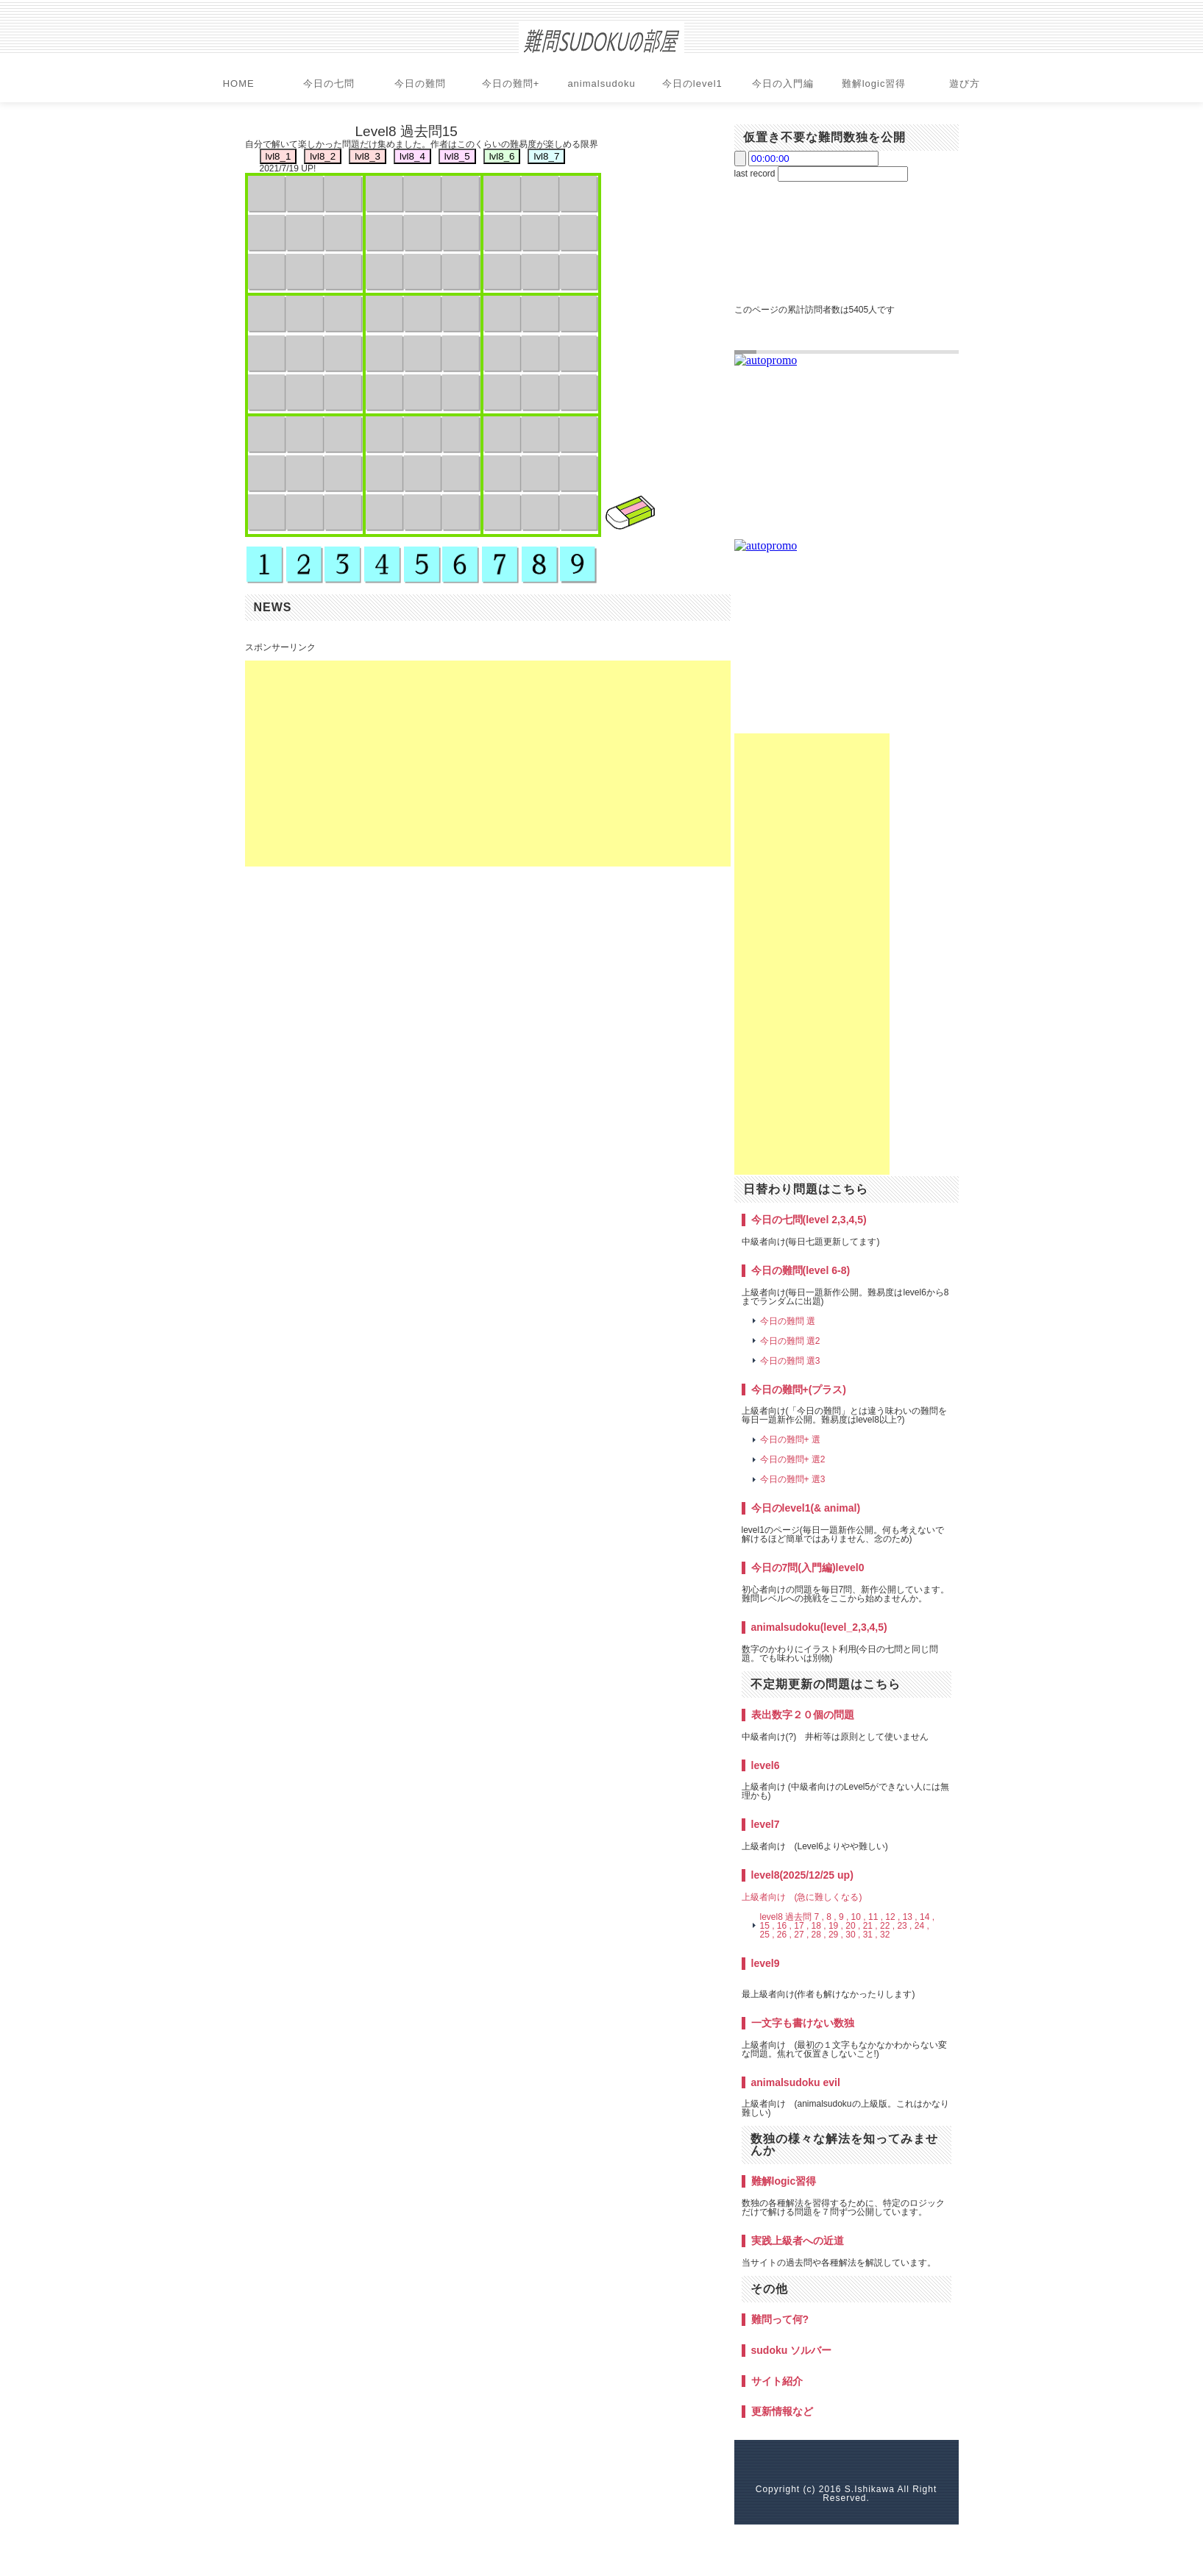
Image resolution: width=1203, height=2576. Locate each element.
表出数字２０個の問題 (802, 1715)
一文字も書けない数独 (802, 2023)
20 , (852, 1926)
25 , (767, 1934)
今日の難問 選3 (790, 1361)
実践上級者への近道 (797, 2240)
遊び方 (964, 83)
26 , (784, 1934)
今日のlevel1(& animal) (806, 1508)
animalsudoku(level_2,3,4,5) (819, 1627)
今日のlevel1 (692, 83)
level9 (765, 1963)
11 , (875, 1917)
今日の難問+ (511, 83)
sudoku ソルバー (791, 2350)
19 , (835, 1926)
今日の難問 (420, 83)
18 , (819, 1926)
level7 (765, 1824)
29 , (835, 1934)
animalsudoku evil (795, 2082)
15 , (767, 1926)
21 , (870, 1926)
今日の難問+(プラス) (799, 1389)
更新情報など (782, 2411)
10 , (858, 1917)
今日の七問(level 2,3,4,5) (809, 1219)
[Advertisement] (488, 764)
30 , (852, 1934)
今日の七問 (329, 83)
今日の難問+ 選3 (793, 1479)
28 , (819, 1934)
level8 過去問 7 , (792, 1917)
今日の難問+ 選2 (793, 1459)
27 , (801, 1934)
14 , (927, 1917)
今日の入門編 (783, 83)
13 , (910, 1917)
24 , (922, 1926)
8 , (831, 1917)
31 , (870, 1934)
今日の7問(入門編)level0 (808, 1567)
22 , (887, 1926)
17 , (801, 1926)
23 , (904, 1926)
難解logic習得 (874, 83)
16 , (784, 1926)
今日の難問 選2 (790, 1341)
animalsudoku (601, 83)
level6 (765, 1765)
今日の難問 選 (787, 1321)
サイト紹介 (777, 2381)
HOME (239, 83)
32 (885, 1934)
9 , (843, 1917)
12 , (892, 1917)
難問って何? (780, 2319)
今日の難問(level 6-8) (801, 1270)
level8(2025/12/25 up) (802, 1875)
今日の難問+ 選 (790, 1439)
